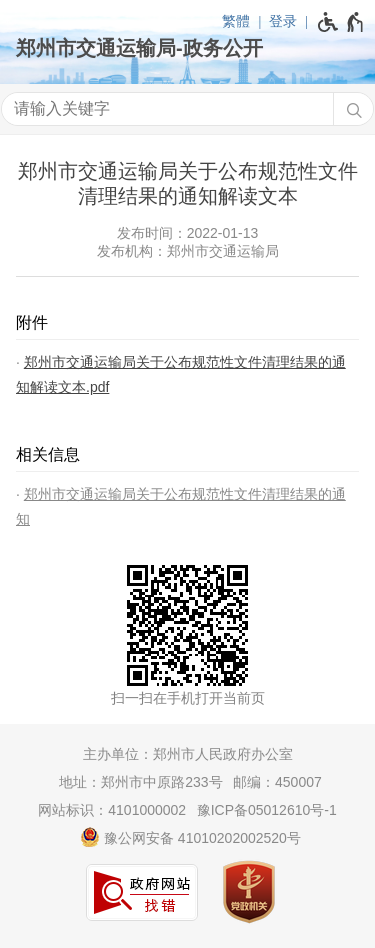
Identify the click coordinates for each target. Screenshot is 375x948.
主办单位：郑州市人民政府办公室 (188, 754)
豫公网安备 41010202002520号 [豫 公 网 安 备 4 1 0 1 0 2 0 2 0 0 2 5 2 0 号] (190, 837)
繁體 (236, 21)
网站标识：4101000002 (112, 810)
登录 (283, 21)
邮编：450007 (277, 782)
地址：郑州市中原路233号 (140, 782)
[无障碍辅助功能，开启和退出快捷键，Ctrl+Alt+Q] (341, 22)
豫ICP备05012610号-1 (267, 810)
